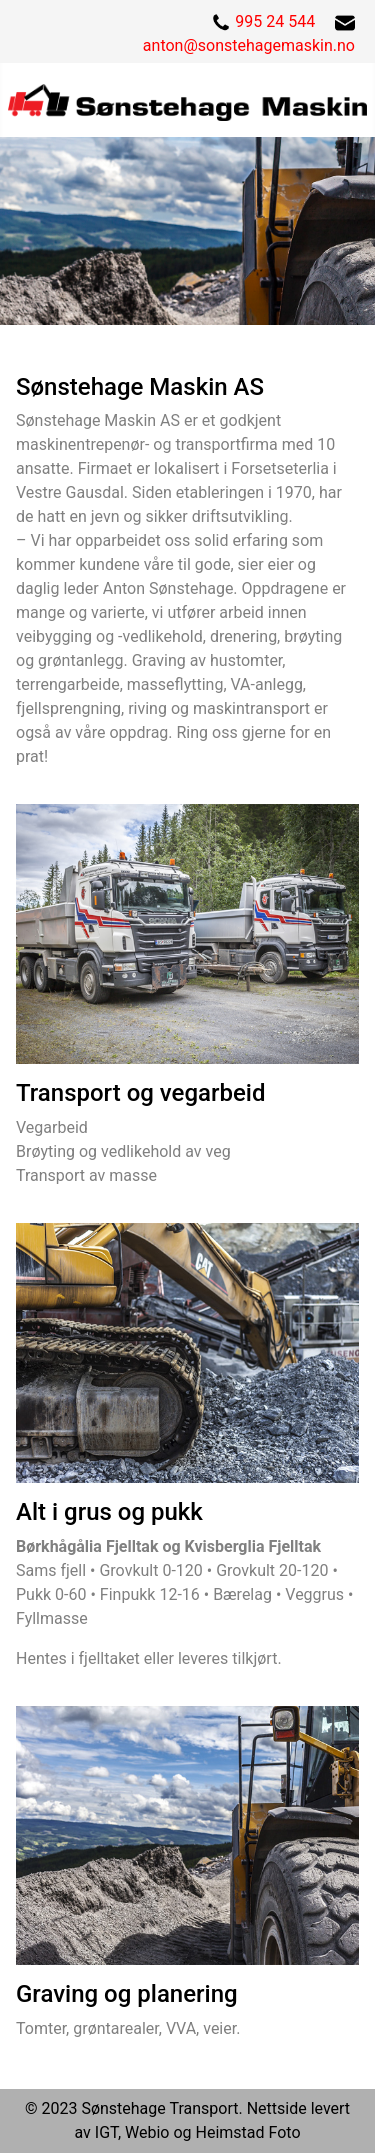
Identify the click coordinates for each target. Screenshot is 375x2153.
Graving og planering (127, 1994)
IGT (106, 2132)
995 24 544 (275, 21)
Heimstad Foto (248, 2132)
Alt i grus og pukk (109, 1512)
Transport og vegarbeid (140, 1093)
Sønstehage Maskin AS (140, 387)
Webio (147, 2132)
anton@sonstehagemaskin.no (249, 45)
